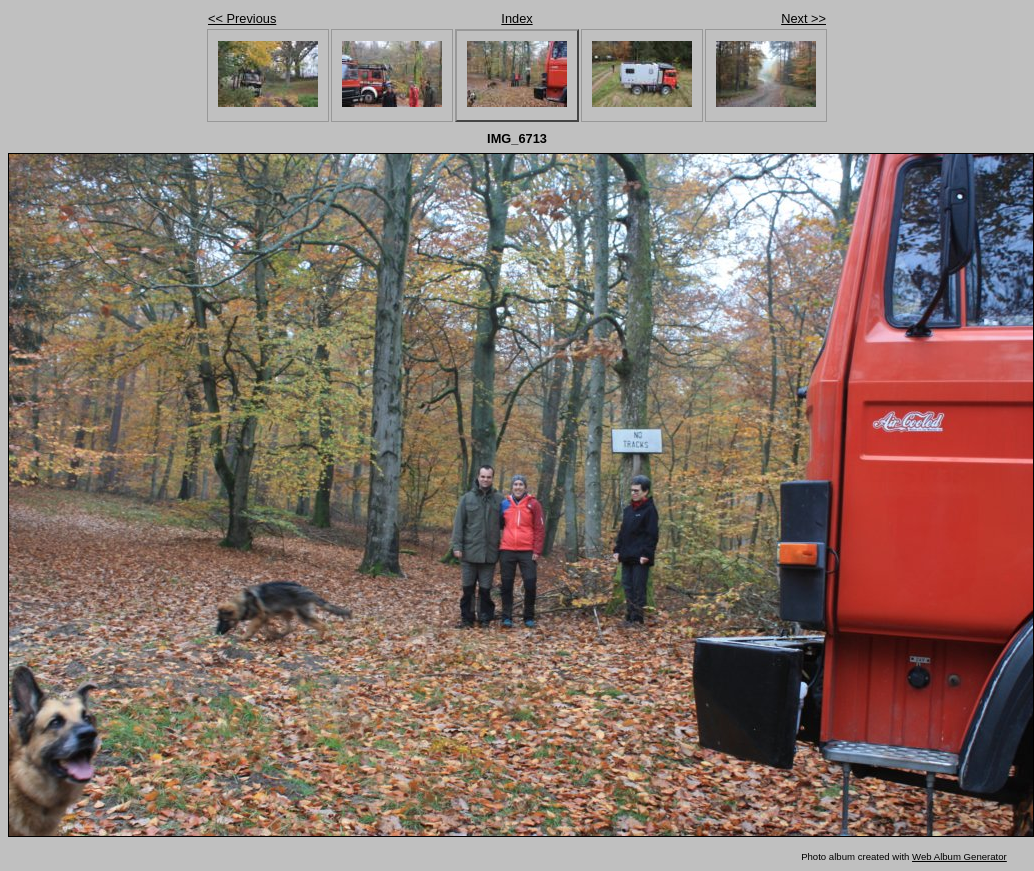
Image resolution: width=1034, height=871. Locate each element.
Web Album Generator (959, 856)
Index (516, 18)
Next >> (803, 18)
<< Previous (242, 18)
